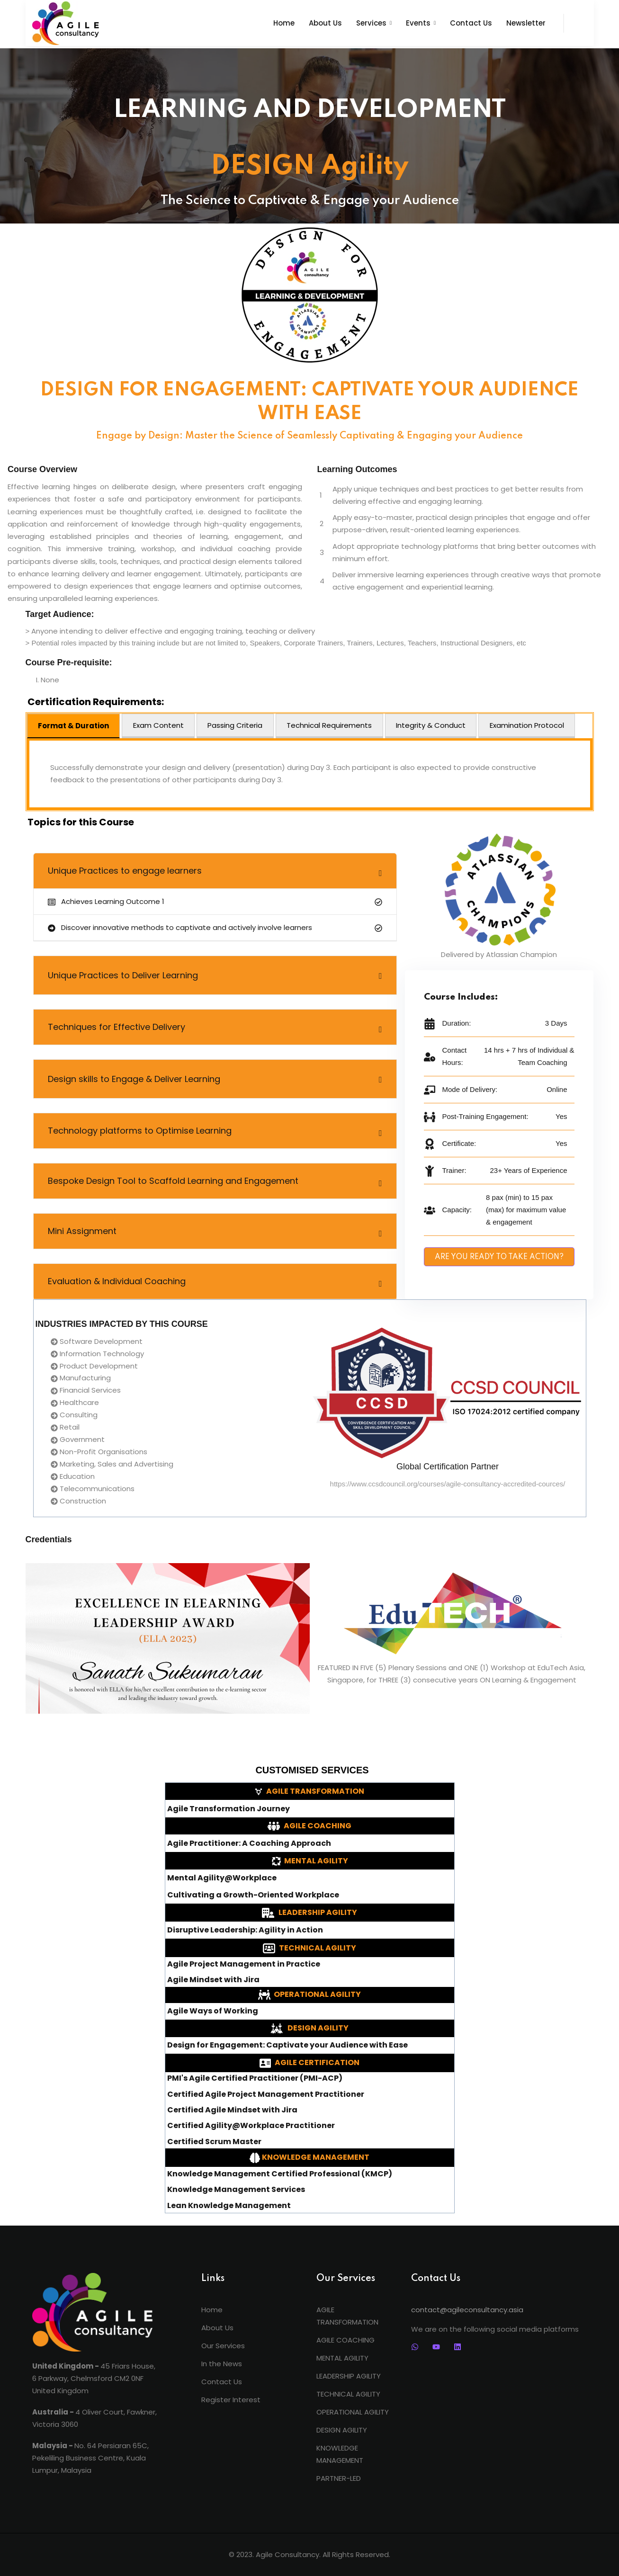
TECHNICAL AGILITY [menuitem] (348, 2394)
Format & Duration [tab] (73, 726)
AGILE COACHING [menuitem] (345, 2340)
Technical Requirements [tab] (329, 725)
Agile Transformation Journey (228, 1808)
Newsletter (526, 23)
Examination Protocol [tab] (527, 725)
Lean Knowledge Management (229, 2205)
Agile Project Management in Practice (243, 1964)
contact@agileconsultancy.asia (467, 2310)
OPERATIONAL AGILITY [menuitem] (352, 2412)
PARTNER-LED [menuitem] (338, 2478)
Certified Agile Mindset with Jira (232, 2110)
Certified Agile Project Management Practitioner (265, 2094)
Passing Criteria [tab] (234, 725)
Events (418, 23)
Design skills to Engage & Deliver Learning (134, 1079)
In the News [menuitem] (221, 2364)
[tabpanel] (309, 774)
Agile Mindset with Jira (213, 1980)
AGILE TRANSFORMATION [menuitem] (347, 2316)
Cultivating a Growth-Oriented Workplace (253, 1894)
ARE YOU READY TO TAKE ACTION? (499, 1257)
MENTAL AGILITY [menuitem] (342, 2358)
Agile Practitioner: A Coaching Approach (249, 1843)
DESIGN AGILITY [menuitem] (341, 2430)
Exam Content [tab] (158, 725)
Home (284, 23)
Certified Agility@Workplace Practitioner (251, 2125)
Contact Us (471, 23)
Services (371, 23)
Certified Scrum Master (214, 2142)
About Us (325, 23)
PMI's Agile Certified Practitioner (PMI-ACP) (254, 2078)
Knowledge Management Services (236, 2189)
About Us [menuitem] (217, 2328)
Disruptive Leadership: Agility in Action (245, 1929)
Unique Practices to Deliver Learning (123, 975)
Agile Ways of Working (212, 2011)
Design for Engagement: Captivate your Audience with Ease (287, 2045)
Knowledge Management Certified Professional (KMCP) (279, 2174)
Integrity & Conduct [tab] (431, 725)
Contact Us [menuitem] (221, 2382)
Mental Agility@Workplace (222, 1877)
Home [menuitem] (212, 2310)
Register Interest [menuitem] (230, 2400)
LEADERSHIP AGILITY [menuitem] (348, 2376)
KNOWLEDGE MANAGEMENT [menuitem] (339, 2454)
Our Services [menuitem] (223, 2346)
